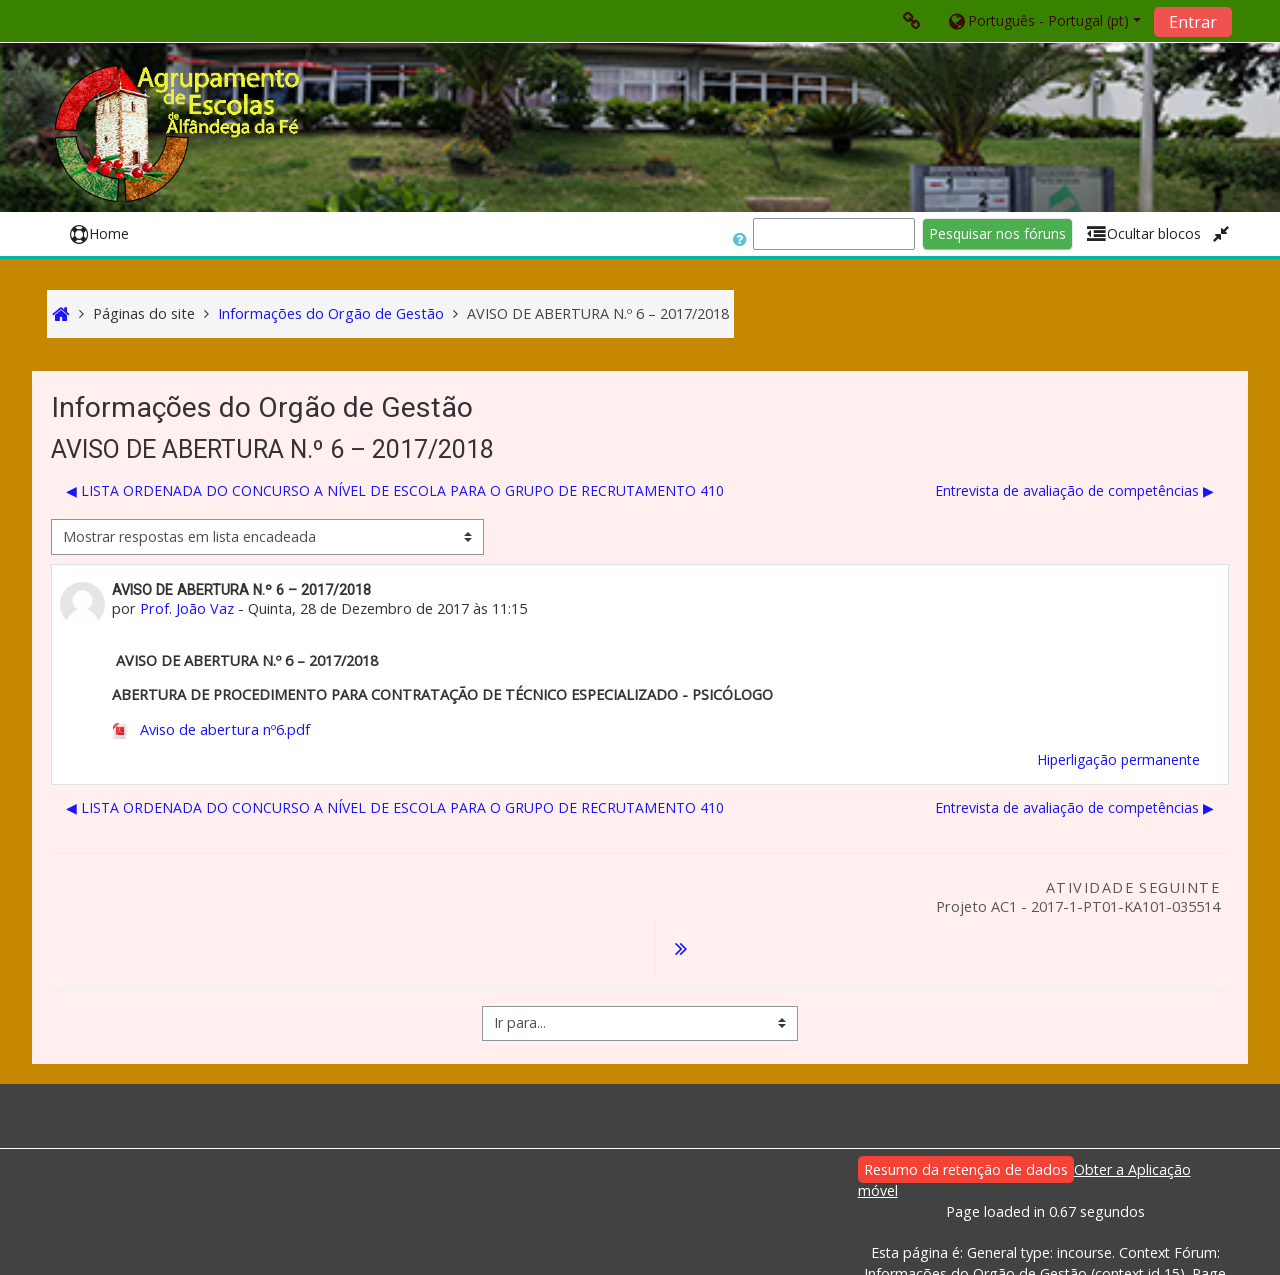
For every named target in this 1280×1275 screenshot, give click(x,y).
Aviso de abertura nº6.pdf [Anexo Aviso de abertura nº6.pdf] (211, 729)
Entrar (1193, 22)
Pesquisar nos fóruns (997, 233)
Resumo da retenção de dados (966, 1119)
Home (99, 233)
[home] (180, 133)
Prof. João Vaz (187, 608)
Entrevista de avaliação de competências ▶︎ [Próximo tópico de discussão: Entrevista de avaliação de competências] (1074, 490)
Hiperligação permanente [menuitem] (1118, 759)
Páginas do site (144, 313)
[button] (1043, 20)
